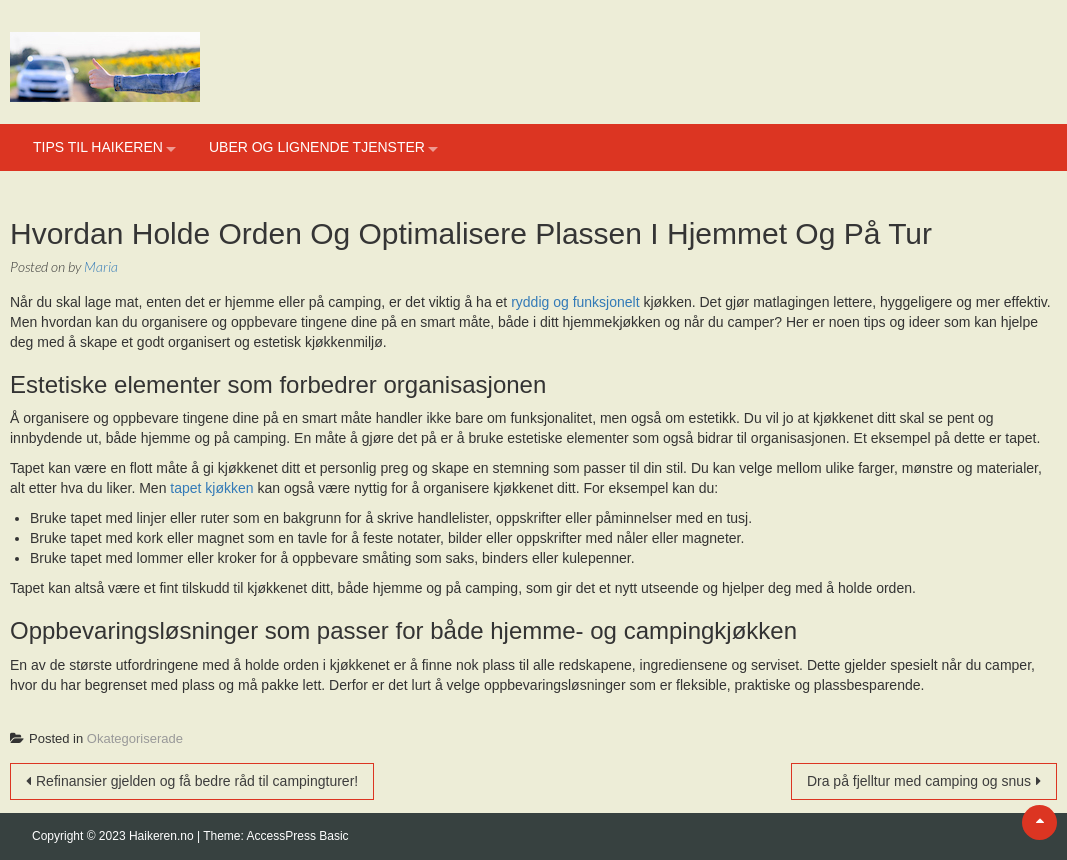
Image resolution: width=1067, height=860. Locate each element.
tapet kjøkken (211, 488)
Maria (101, 266)
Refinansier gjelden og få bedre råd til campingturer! (197, 781)
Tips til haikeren (98, 147)
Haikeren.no (163, 836)
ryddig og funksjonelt (575, 302)
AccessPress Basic (298, 836)
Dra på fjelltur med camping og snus (919, 781)
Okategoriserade (135, 738)
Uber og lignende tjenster (317, 147)
